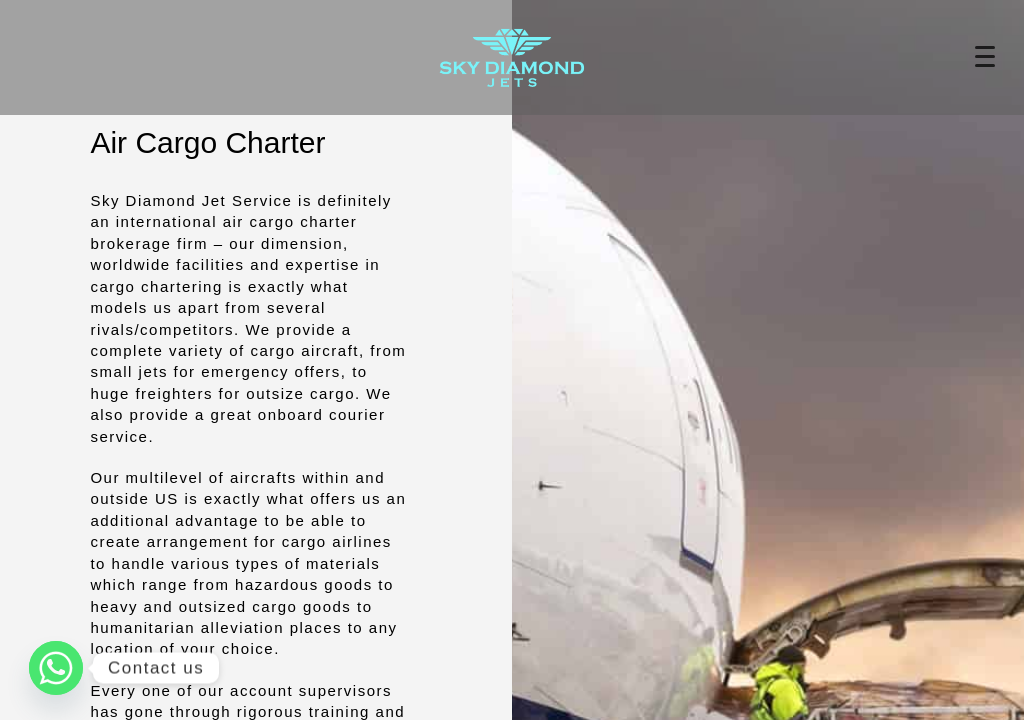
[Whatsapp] (56, 668)
